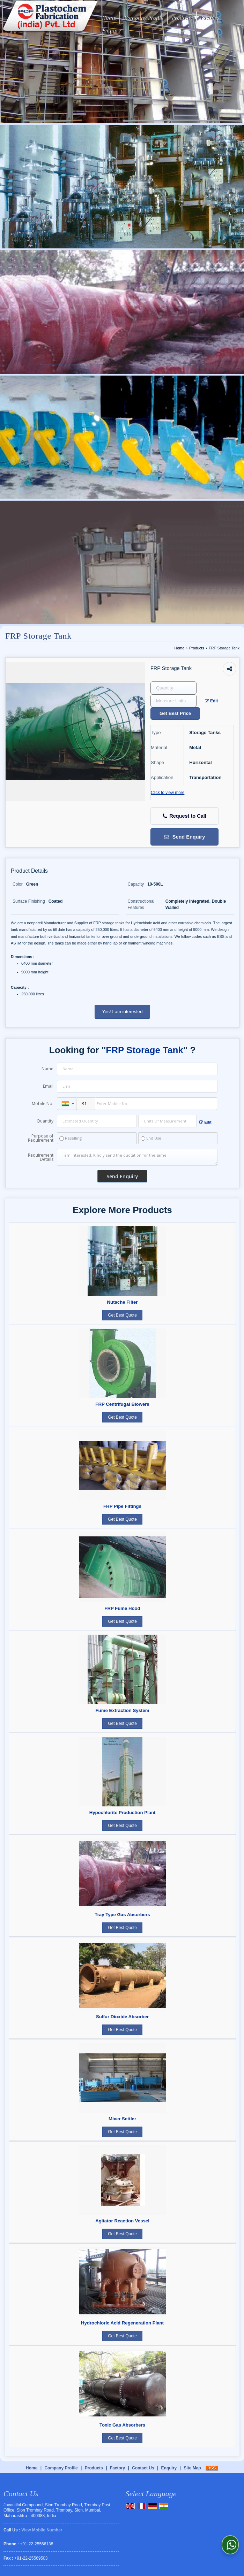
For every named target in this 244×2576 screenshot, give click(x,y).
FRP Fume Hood (122, 1608)
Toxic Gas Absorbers (122, 2425)
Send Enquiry (184, 837)
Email (48, 1086)
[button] (41, 2530)
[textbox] (173, 700)
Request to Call (184, 816)
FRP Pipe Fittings (122, 1506)
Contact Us (143, 2468)
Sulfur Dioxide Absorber (122, 2016)
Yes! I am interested (122, 1011)
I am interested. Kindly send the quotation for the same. (137, 1157)
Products (181, 17)
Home (109, 17)
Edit (211, 701)
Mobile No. (42, 1103)
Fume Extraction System (122, 1710)
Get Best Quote (122, 1315)
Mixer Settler (122, 2118)
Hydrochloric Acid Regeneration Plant (122, 2323)
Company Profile (143, 17)
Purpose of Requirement (40, 1138)
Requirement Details (40, 1157)
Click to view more (167, 792)
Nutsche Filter (122, 1302)
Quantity (45, 1121)
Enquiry (111, 30)
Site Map (192, 2468)
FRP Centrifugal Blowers (122, 1404)
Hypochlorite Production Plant (122, 1812)
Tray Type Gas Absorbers (122, 1914)
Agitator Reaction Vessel (122, 2220)
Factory (210, 17)
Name (47, 1069)
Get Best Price (175, 713)
